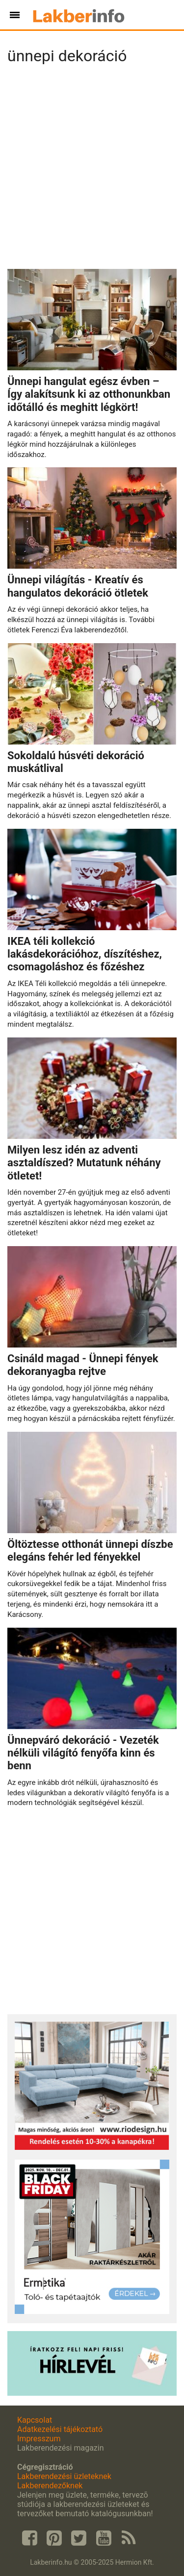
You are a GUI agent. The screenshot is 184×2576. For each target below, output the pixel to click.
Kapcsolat (34, 2420)
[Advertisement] (92, 170)
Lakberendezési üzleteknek (64, 2476)
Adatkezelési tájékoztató (60, 2429)
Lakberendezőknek (49, 2485)
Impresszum (38, 2438)
